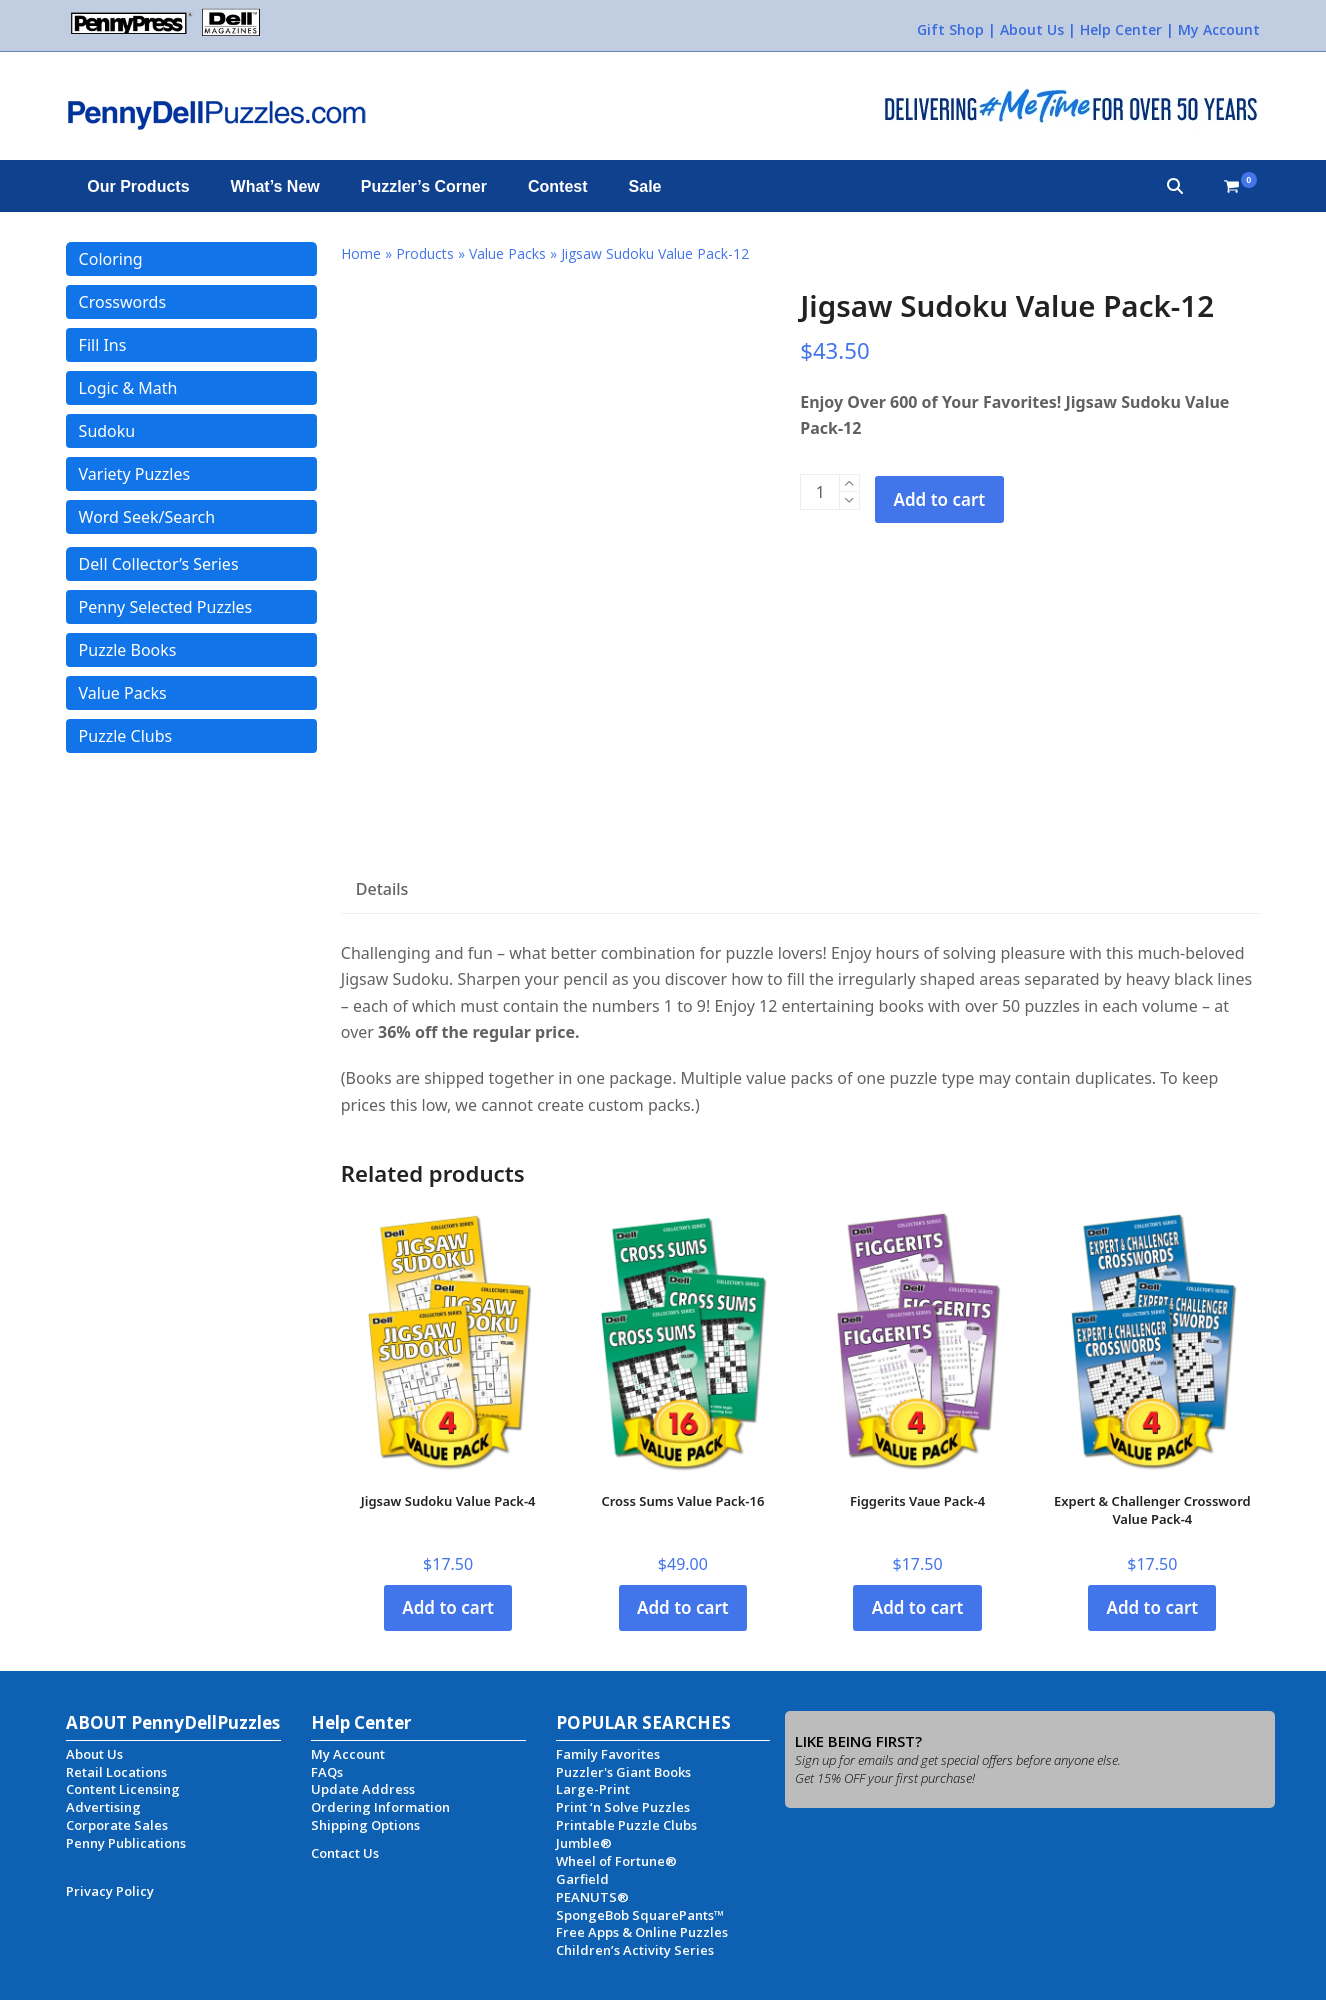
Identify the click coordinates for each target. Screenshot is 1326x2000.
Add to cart (940, 499)
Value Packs (507, 253)
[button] (1175, 186)
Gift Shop (950, 29)
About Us (1032, 29)
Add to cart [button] (448, 1607)
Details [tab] (382, 889)
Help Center (1121, 29)
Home (361, 253)
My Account (1219, 29)
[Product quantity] (820, 492)
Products (425, 253)
